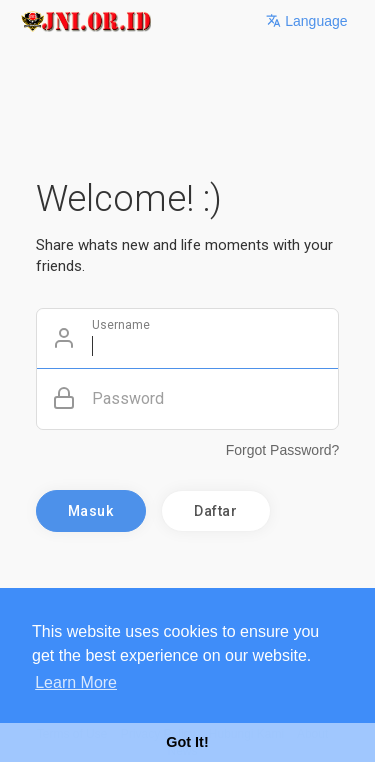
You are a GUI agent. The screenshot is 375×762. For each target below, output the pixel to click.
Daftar (215, 511)
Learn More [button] (76, 682)
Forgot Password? (283, 450)
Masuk (91, 511)
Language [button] (306, 21)
